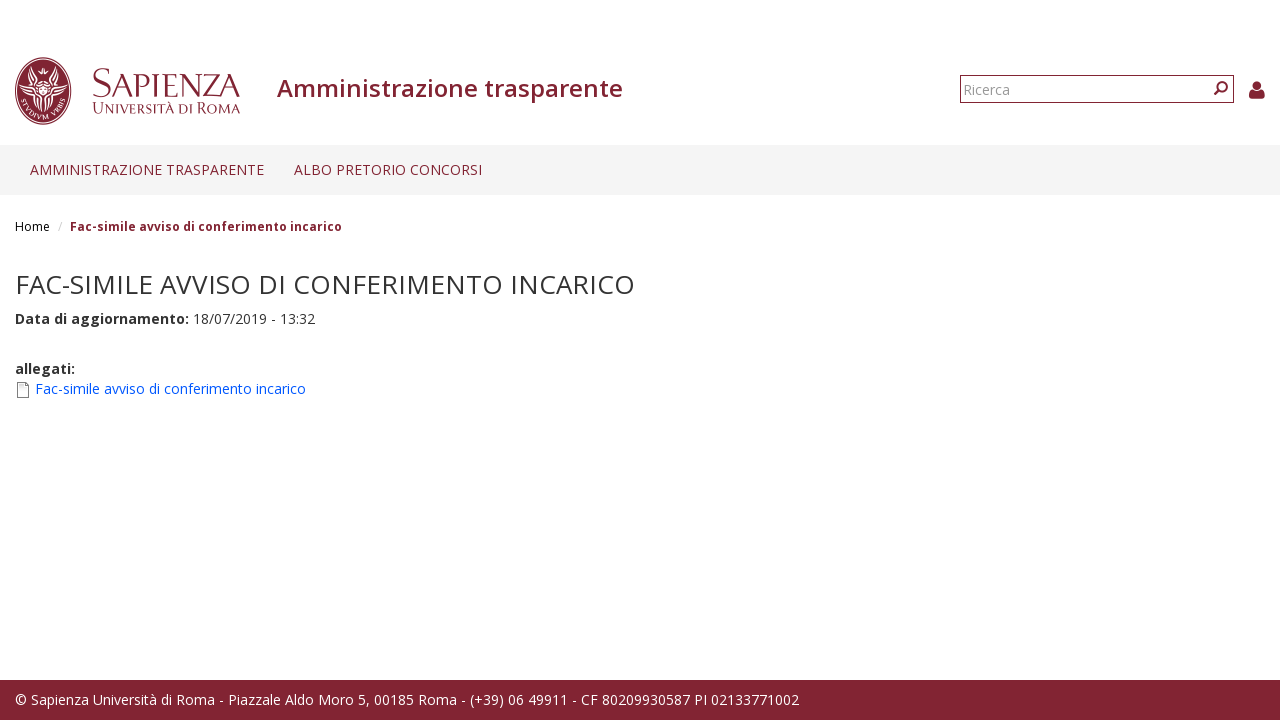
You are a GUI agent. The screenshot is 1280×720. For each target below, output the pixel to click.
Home (32, 226)
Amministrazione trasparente (147, 169)
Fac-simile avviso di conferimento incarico (170, 388)
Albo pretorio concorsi (388, 169)
